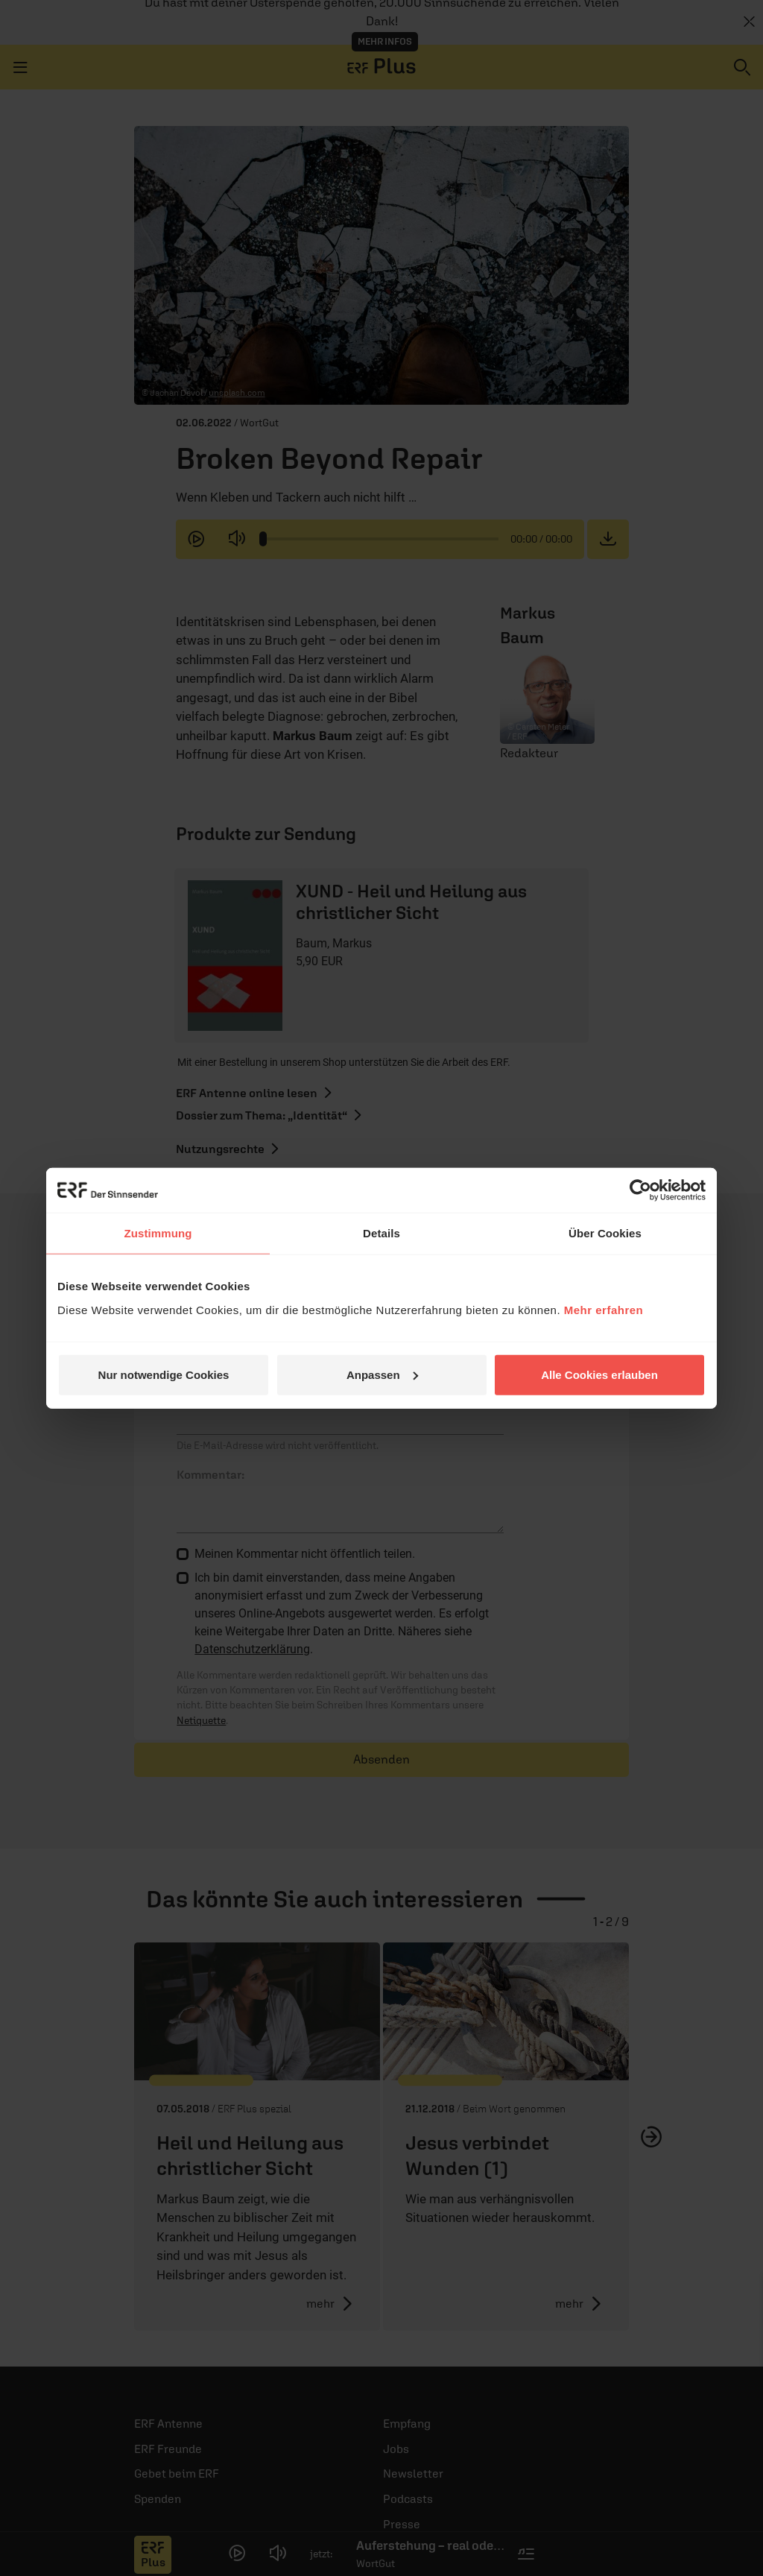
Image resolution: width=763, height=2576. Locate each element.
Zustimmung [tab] (158, 1233)
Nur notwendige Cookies (163, 1374)
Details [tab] (381, 1233)
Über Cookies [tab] (605, 1233)
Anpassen (382, 1374)
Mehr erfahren (604, 1309)
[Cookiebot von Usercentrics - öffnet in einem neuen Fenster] (640, 1190)
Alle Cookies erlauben (599, 1374)
